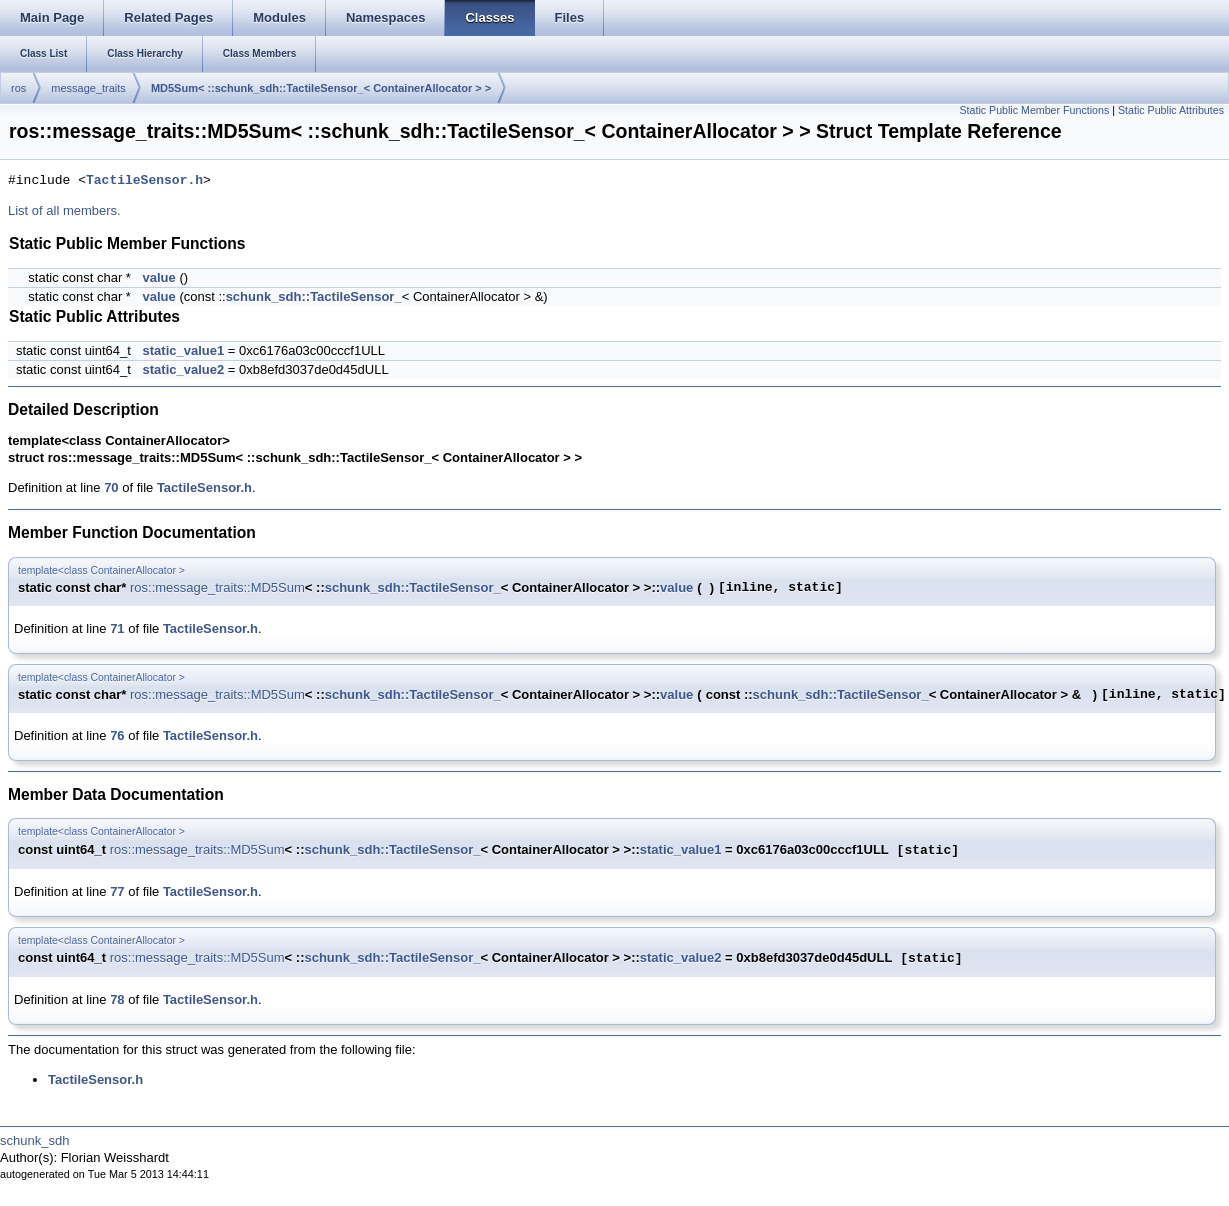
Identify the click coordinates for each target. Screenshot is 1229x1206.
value (159, 277)
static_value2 (184, 369)
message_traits (88, 88)
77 (117, 891)
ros (18, 88)
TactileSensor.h (144, 181)
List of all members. (64, 210)
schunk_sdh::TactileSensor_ (314, 296)
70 (111, 487)
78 (117, 999)
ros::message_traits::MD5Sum (217, 587)
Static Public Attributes (1171, 110)
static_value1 (184, 350)
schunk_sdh (34, 1140)
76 (117, 735)
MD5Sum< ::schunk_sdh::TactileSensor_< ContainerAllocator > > (321, 88)
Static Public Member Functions (1034, 110)
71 (117, 628)
